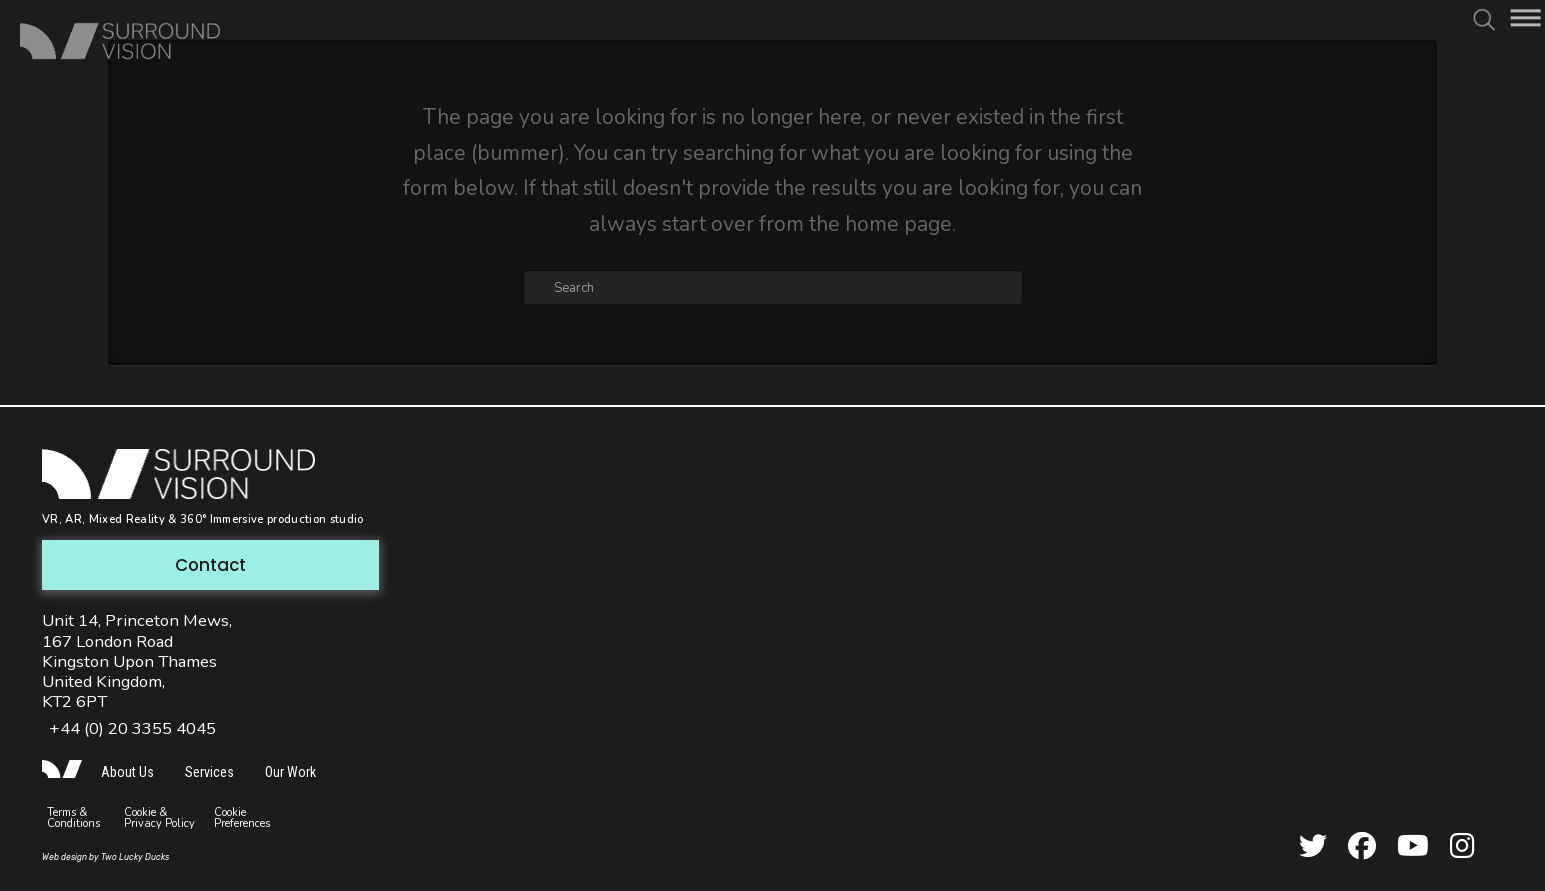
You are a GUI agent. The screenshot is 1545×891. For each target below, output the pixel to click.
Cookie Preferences (242, 818)
